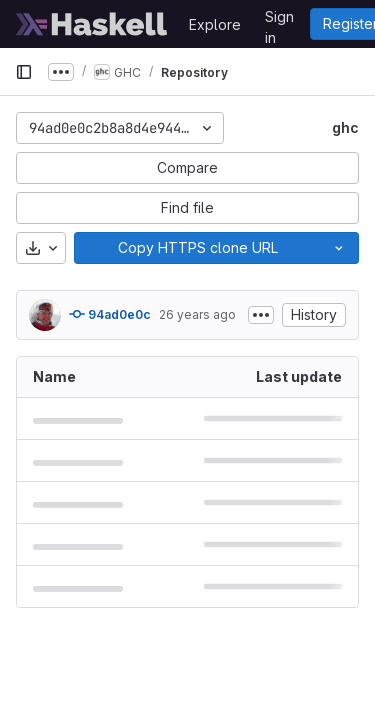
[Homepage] (92, 24)
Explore (215, 24)
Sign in (279, 20)
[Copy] (197, 248)
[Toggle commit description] (261, 315)
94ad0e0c (110, 314)
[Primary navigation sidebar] (24, 72)
